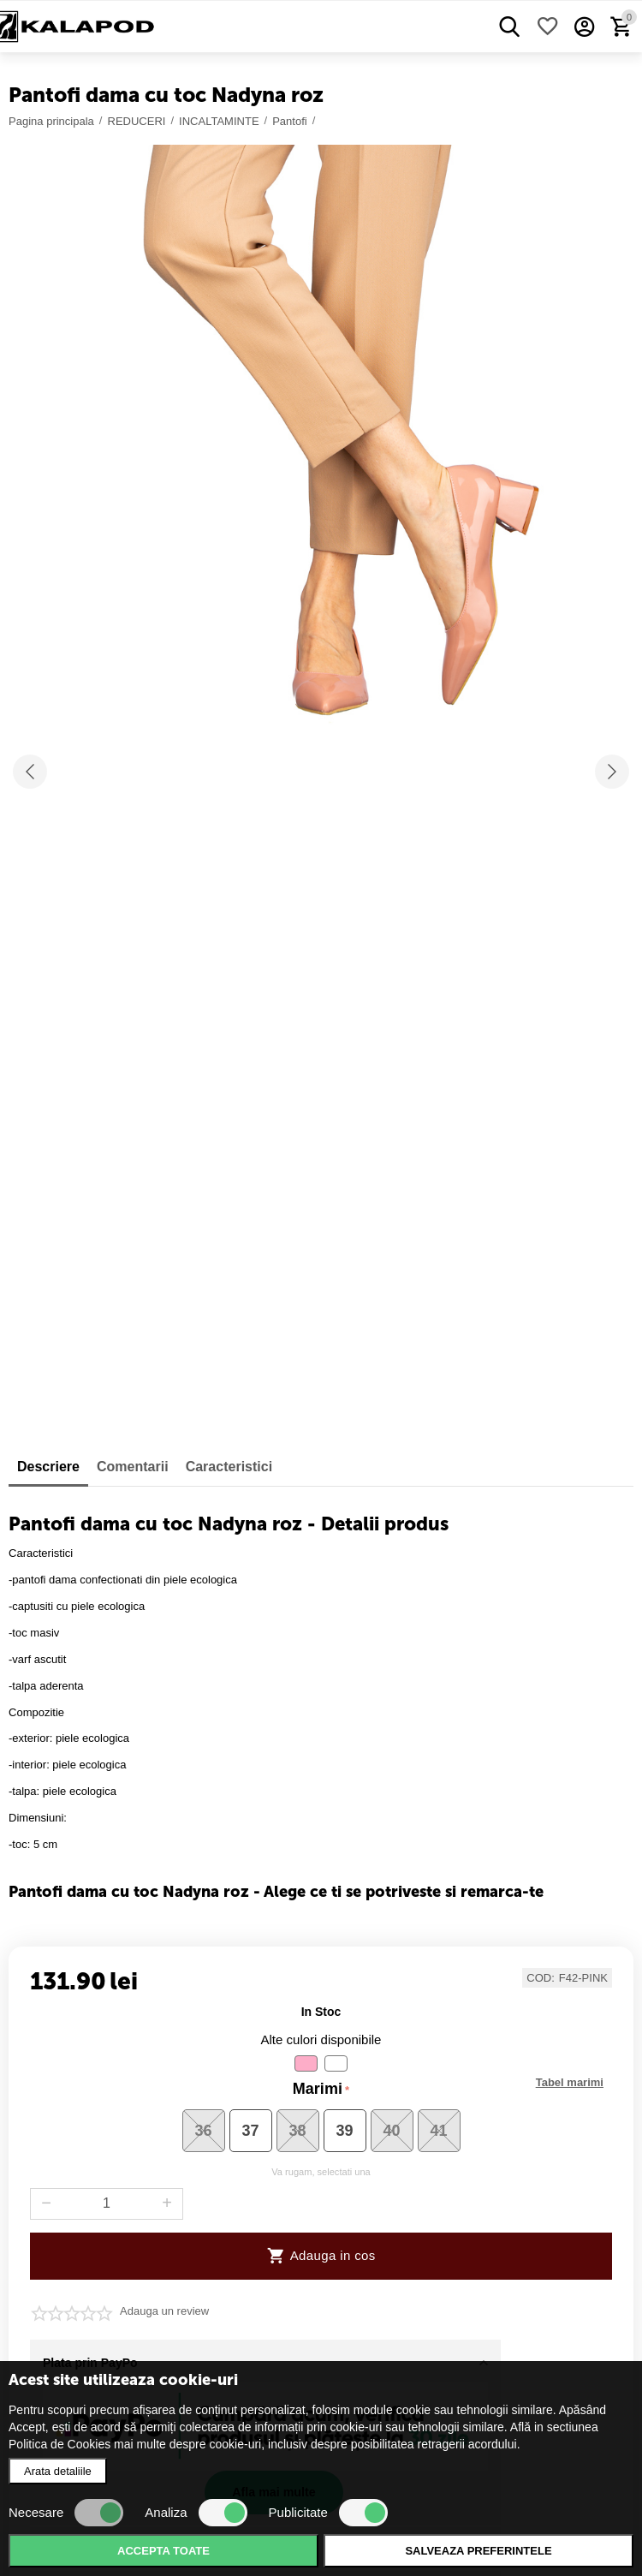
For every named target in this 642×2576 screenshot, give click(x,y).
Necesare (66, 2512)
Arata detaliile (58, 2471)
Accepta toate (163, 2550)
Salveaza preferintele (478, 2550)
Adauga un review (164, 2311)
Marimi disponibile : (569, 2083)
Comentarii (133, 1466)
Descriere (48, 1466)
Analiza (196, 2512)
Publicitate (328, 2512)
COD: (540, 1978)
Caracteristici (229, 1466)
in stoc (321, 2011)
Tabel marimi (569, 2083)
